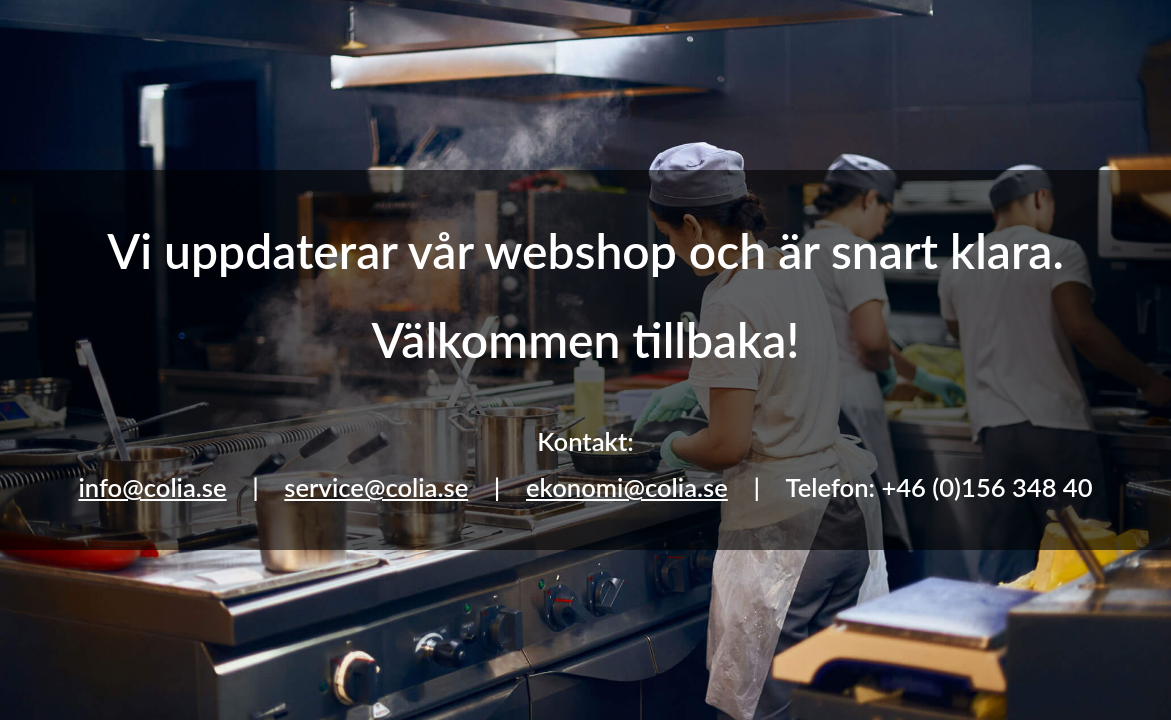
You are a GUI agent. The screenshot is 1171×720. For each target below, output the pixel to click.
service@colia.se (376, 487)
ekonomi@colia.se (627, 487)
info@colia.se (152, 487)
